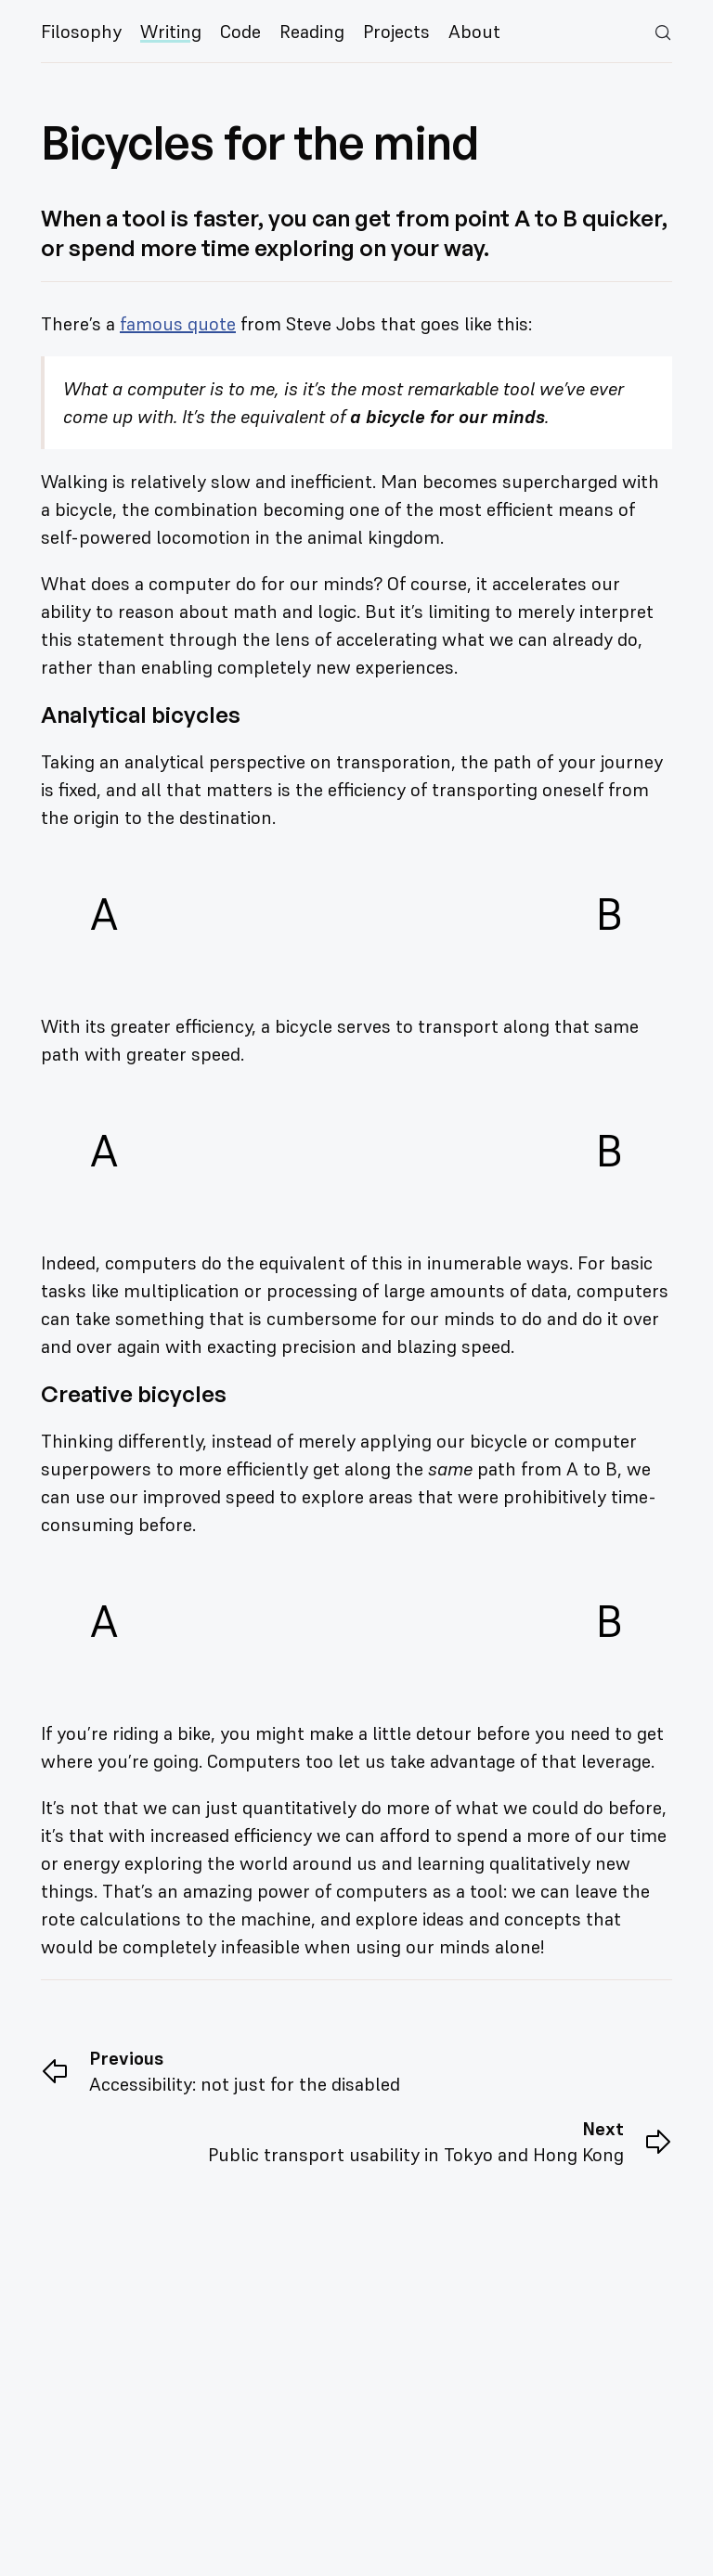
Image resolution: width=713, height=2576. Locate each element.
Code (240, 31)
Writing (170, 31)
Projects (396, 31)
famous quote (178, 324)
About (474, 31)
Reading (311, 31)
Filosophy (81, 31)
